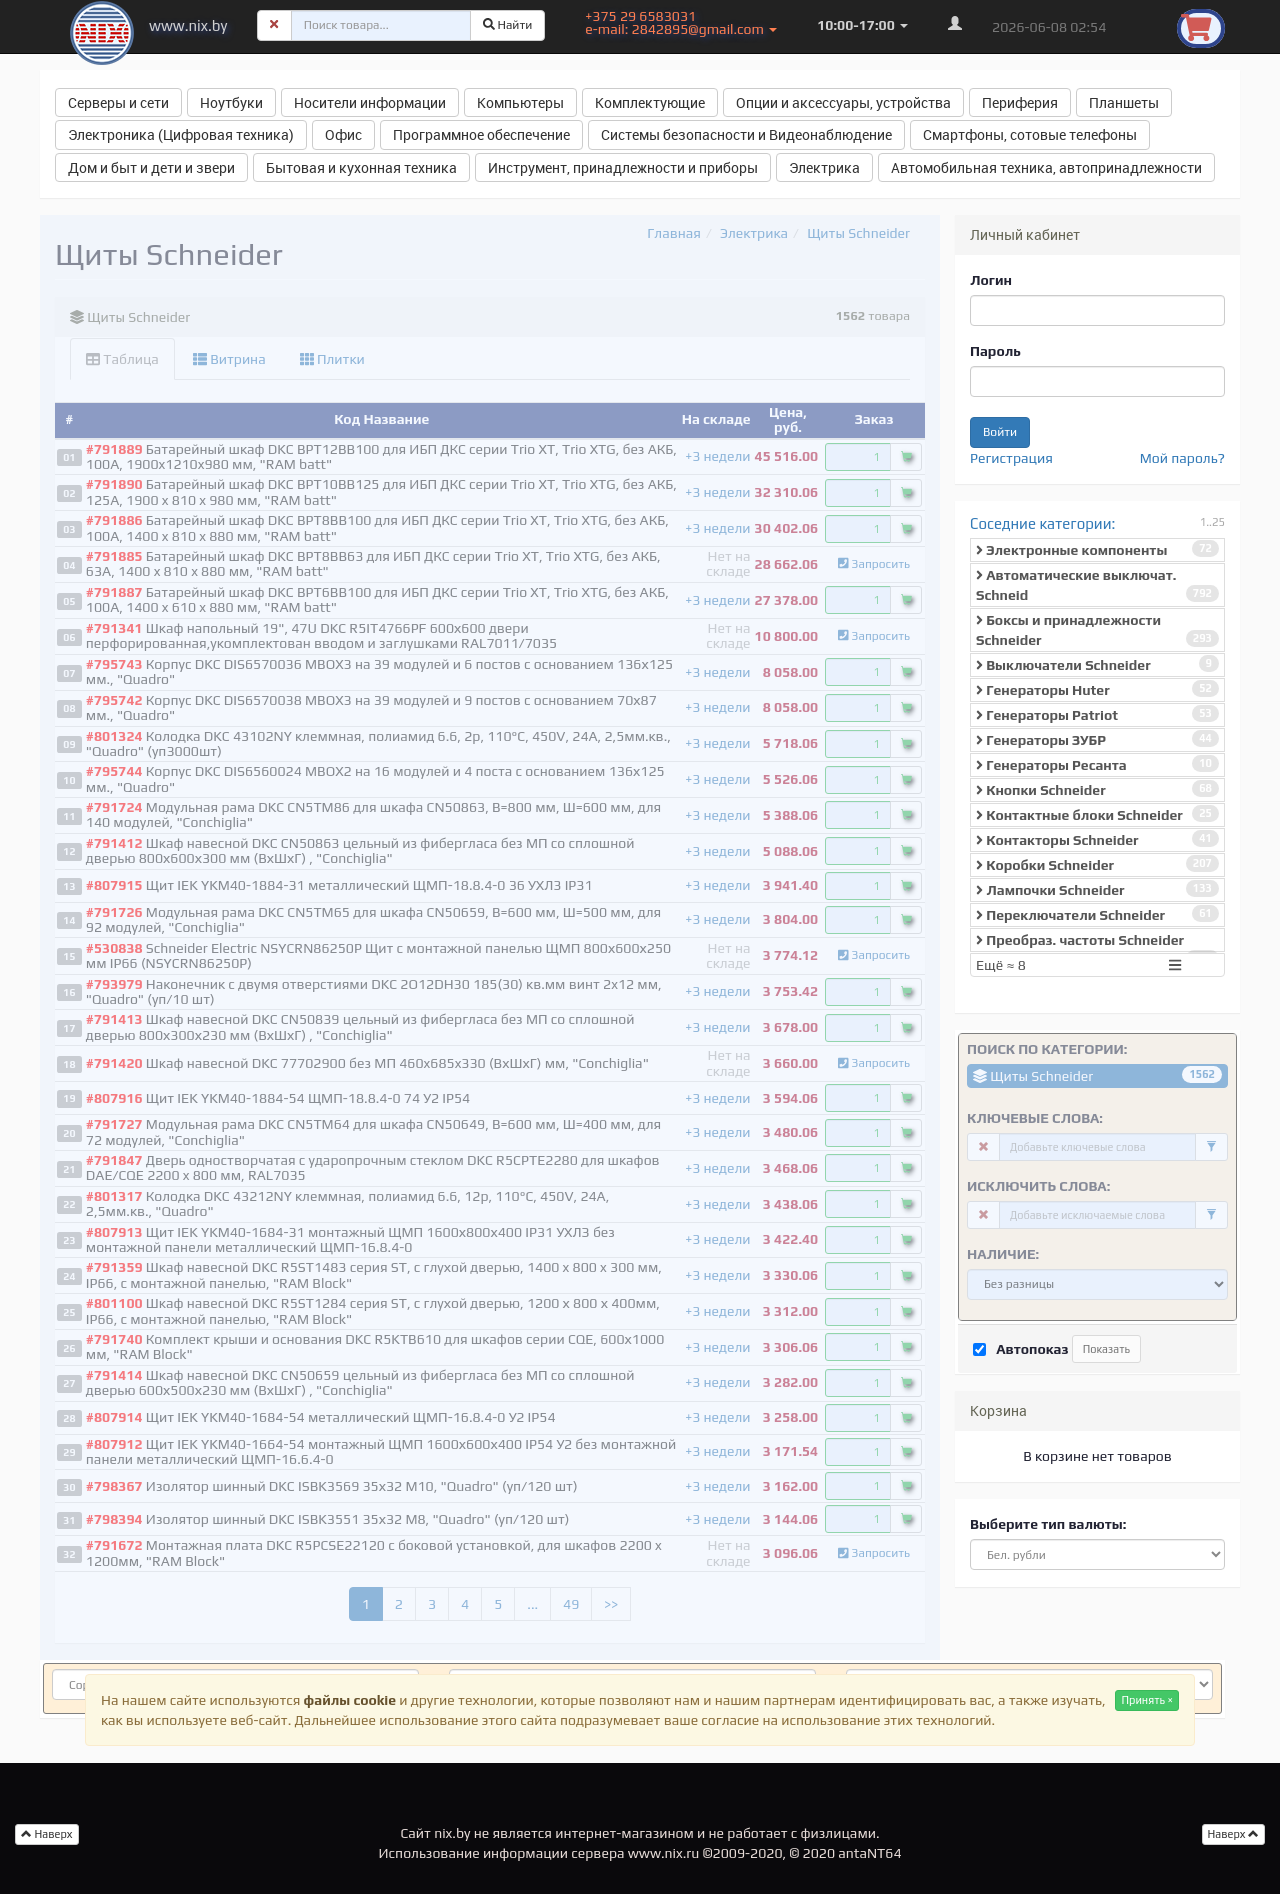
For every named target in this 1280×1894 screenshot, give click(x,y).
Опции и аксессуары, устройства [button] (843, 102)
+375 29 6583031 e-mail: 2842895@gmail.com (681, 22)
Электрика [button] (824, 167)
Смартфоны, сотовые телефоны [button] (1030, 134)
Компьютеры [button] (520, 102)
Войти (1000, 432)
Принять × (1147, 1700)
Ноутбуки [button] (231, 102)
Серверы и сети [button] (118, 102)
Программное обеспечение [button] (481, 134)
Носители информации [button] (370, 102)
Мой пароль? (1182, 458)
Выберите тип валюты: (1048, 1524)
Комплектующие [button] (650, 102)
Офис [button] (343, 134)
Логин (991, 280)
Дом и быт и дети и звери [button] (151, 167)
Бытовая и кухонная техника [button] (361, 167)
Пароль (995, 351)
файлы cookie (350, 1700)
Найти (508, 25)
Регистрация (1011, 458)
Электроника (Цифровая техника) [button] (181, 134)
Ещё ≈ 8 (1081, 965)
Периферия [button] (1020, 102)
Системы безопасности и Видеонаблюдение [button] (746, 134)
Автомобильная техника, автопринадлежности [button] (1046, 167)
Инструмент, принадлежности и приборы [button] (623, 167)
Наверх (1234, 1834)
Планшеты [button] (1124, 102)
